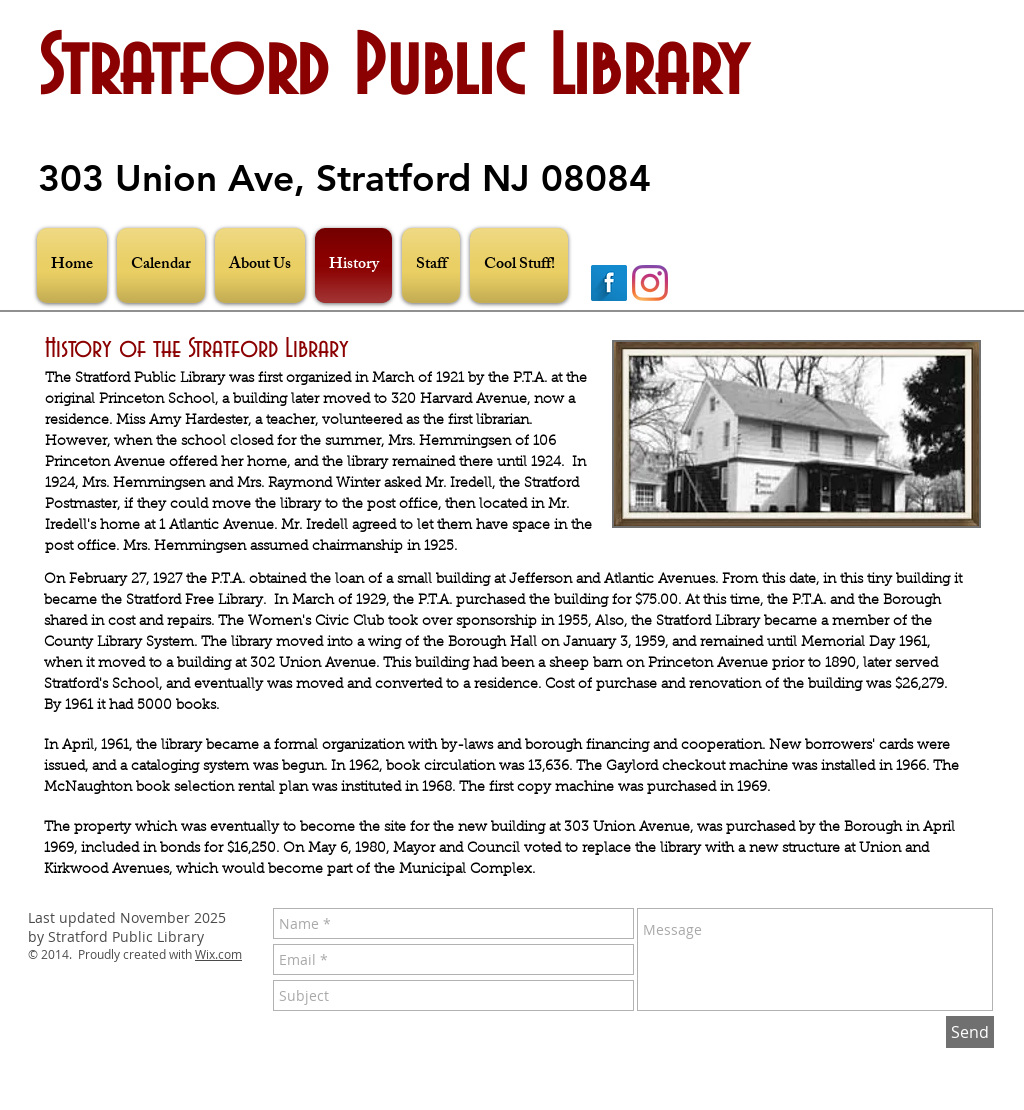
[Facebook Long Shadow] (609, 283)
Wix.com (218, 954)
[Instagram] (650, 283)
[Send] (970, 1032)
